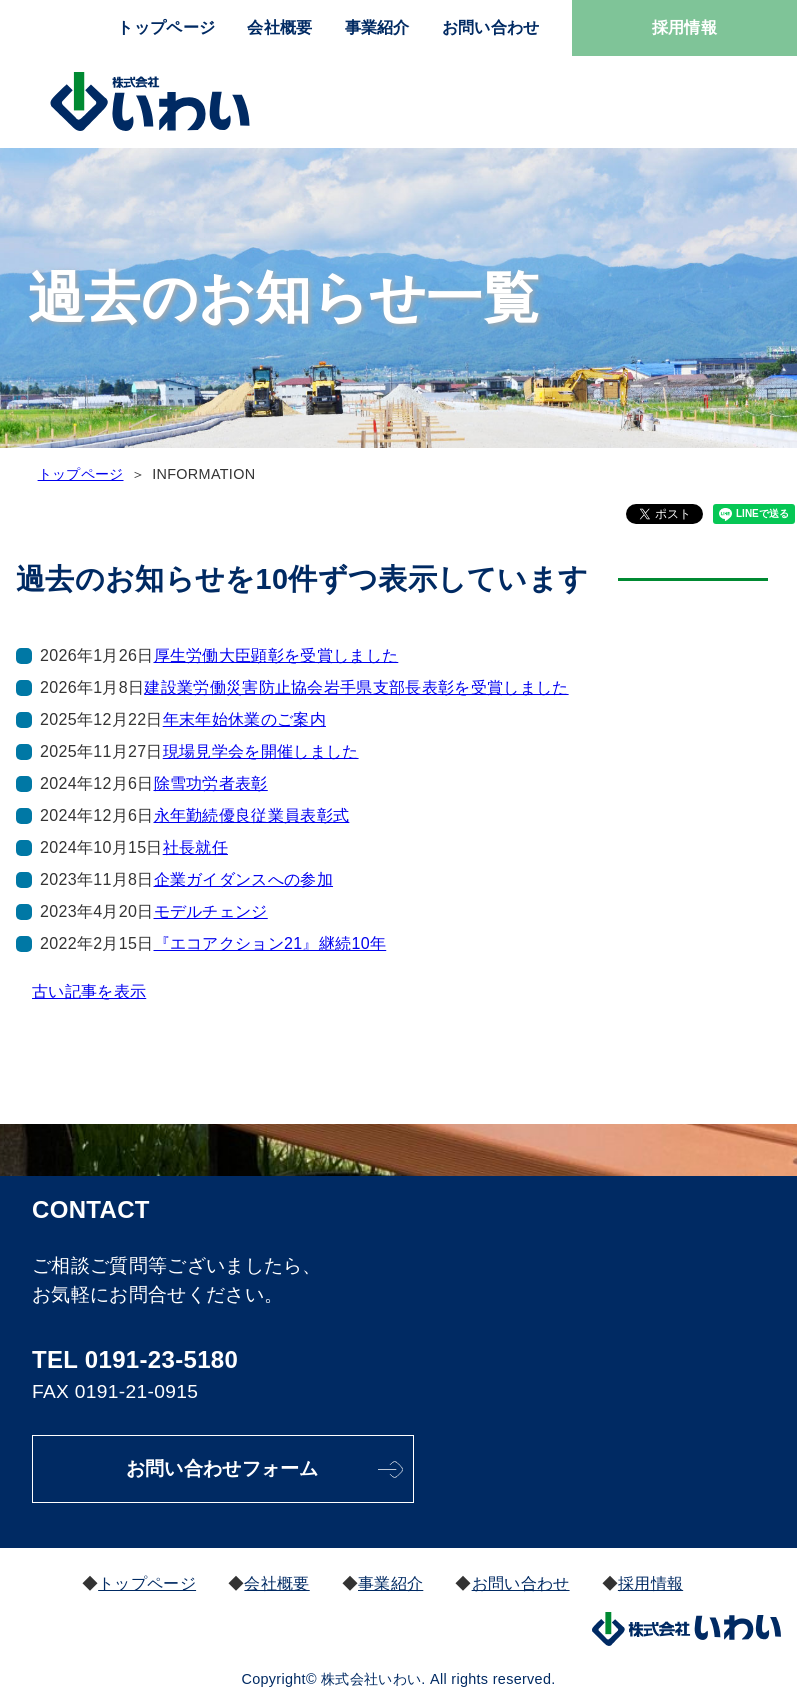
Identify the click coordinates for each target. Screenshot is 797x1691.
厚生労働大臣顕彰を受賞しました (276, 655)
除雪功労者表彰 (211, 783)
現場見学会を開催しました (261, 751)
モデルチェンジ (211, 911)
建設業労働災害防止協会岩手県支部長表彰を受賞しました (356, 687)
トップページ (166, 27)
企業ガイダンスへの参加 (244, 879)
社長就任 (195, 847)
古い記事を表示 (89, 991)
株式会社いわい (150, 102)
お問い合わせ (491, 27)
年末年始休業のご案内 (244, 719)
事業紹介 (377, 27)
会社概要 (279, 27)
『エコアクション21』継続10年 (270, 943)
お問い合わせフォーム (225, 1468)
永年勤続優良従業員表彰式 (252, 815)
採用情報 (684, 27)
